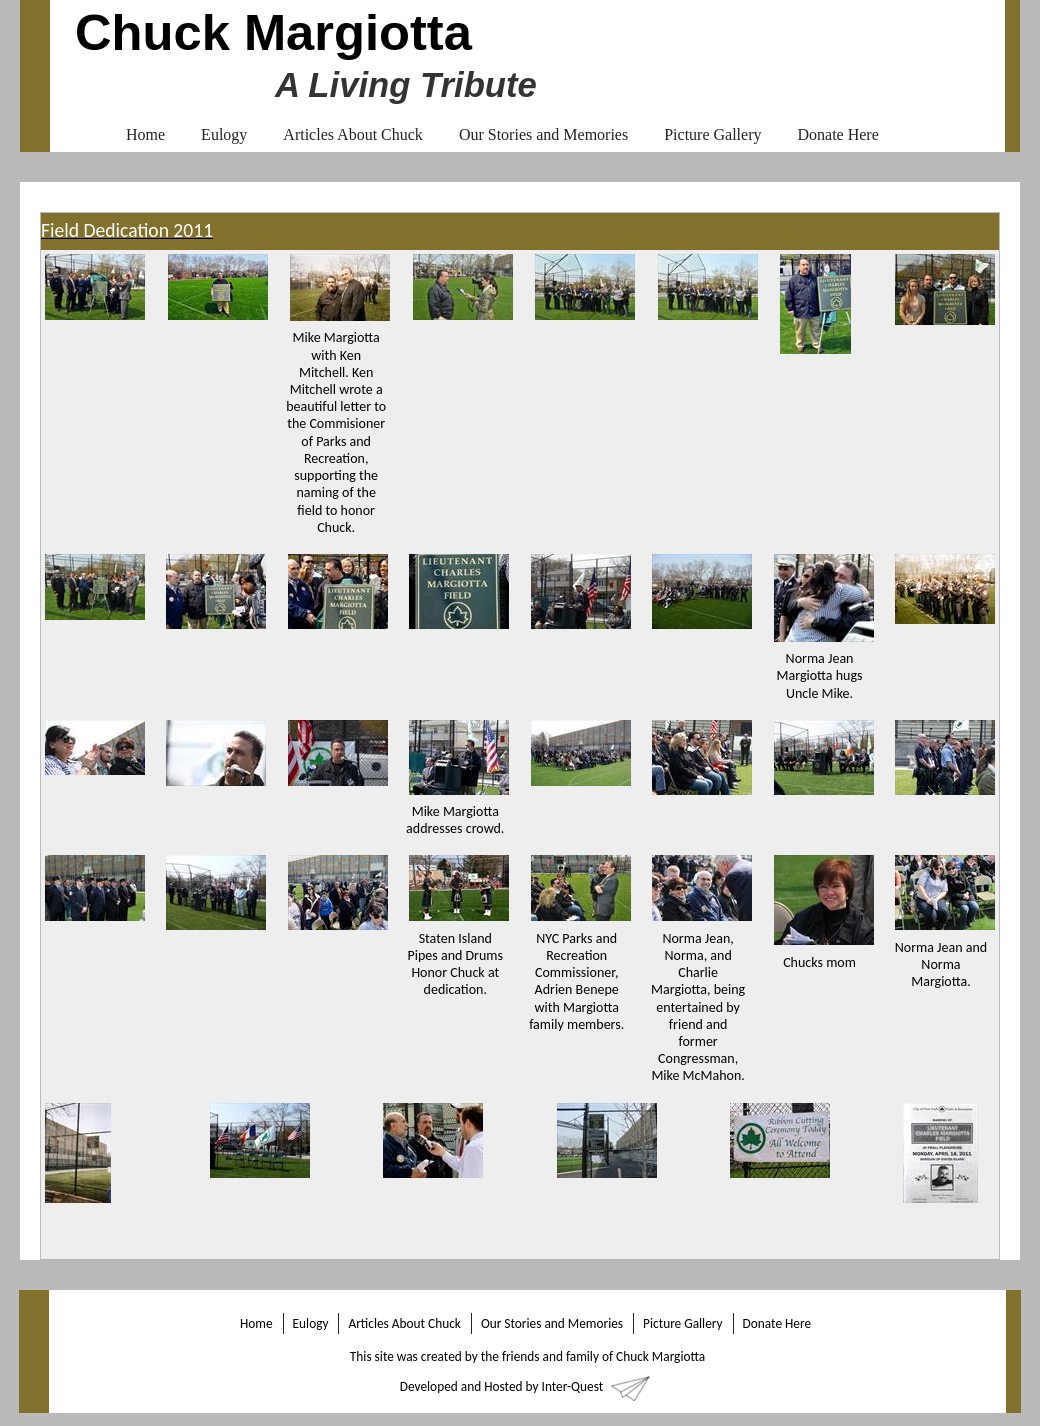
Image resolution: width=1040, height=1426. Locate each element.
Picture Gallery (712, 134)
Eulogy (224, 134)
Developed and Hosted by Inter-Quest (501, 1386)
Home (145, 134)
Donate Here (837, 134)
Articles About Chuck (353, 134)
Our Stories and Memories (543, 134)
